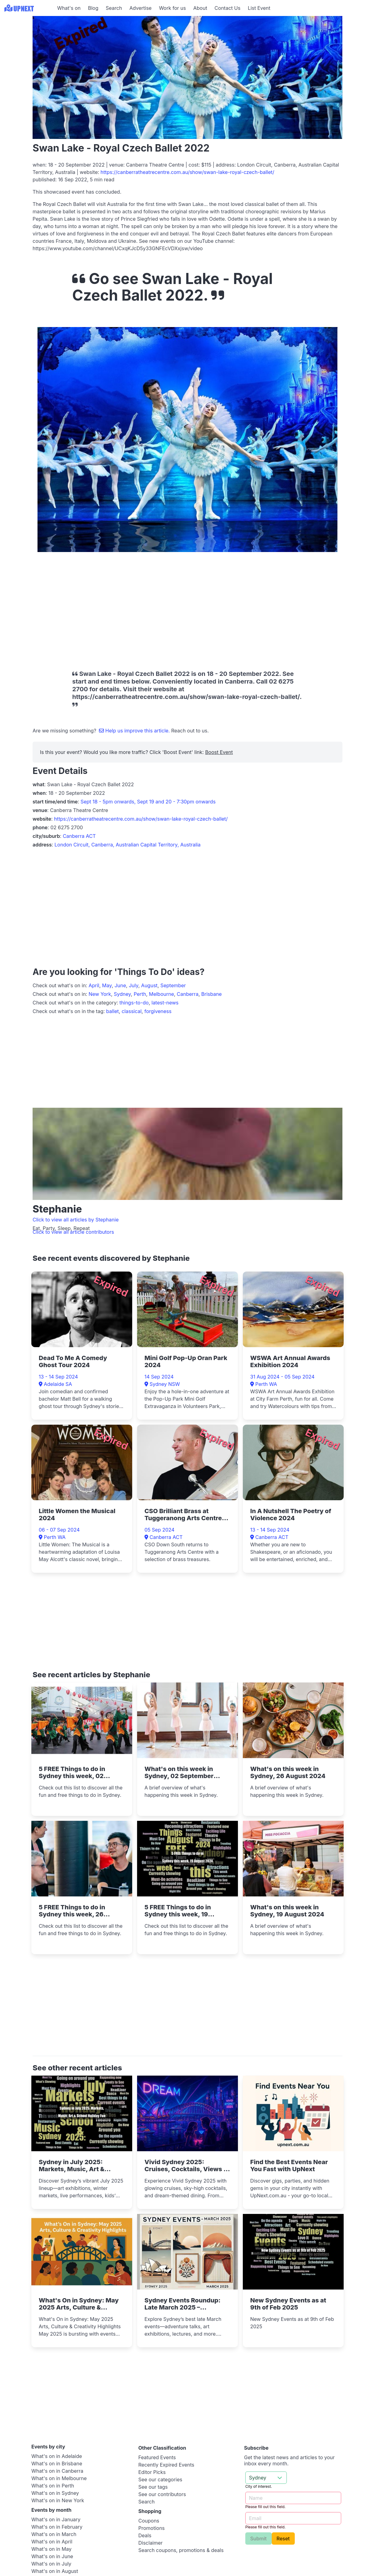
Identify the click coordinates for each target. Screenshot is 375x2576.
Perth (140, 994)
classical (132, 1011)
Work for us (172, 8)
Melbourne (161, 994)
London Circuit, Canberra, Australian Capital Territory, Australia (127, 845)
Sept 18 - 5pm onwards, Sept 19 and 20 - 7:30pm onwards (148, 802)
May (107, 985)
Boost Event (219, 752)
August (149, 985)
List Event (259, 8)
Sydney (122, 994)
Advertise (140, 8)
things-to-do (134, 1003)
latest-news (165, 1003)
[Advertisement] (144, 607)
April (94, 985)
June (120, 985)
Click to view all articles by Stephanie (76, 1220)
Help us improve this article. (135, 731)
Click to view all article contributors (73, 1232)
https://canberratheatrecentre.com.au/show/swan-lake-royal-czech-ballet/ (187, 172)
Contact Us (227, 8)
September (173, 985)
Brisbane (211, 994)
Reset (283, 2538)
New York (100, 994)
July (133, 985)
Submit (258, 2538)
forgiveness (158, 1011)
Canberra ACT (79, 836)
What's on (69, 8)
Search (114, 8)
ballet (112, 1011)
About (200, 8)
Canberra (188, 994)
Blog (93, 8)
